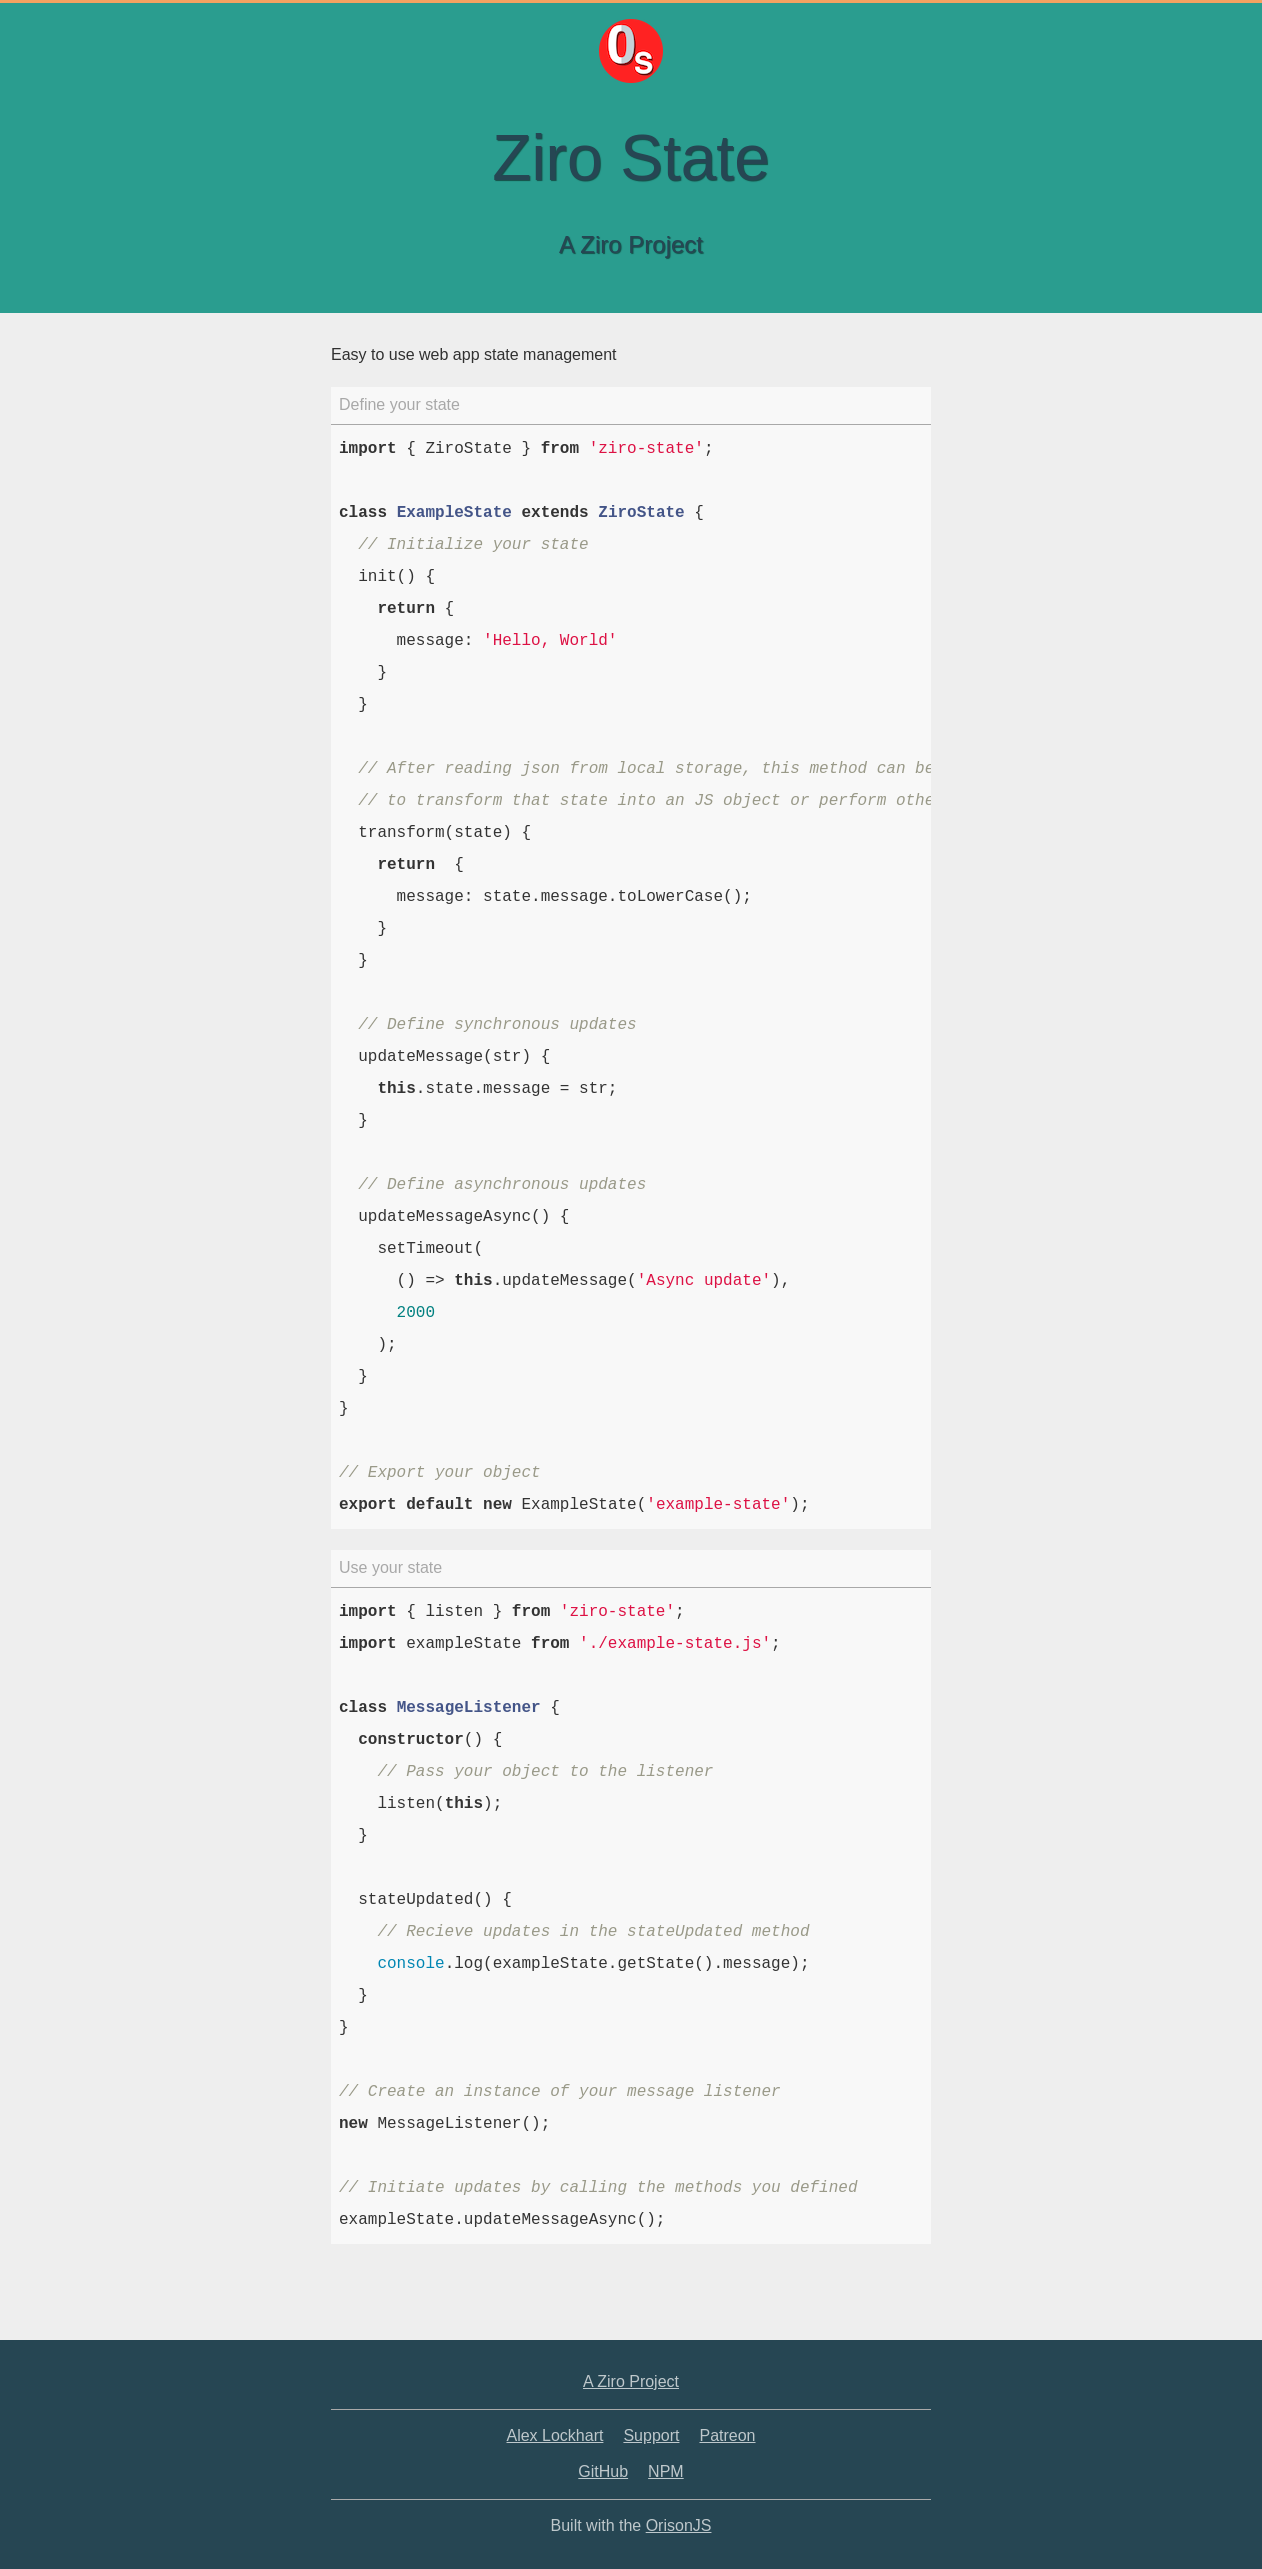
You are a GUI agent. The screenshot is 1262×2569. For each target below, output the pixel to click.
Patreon (727, 2435)
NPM (666, 2471)
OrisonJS (679, 2525)
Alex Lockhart (554, 2435)
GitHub (603, 2471)
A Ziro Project (631, 244)
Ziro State (630, 158)
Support (651, 2435)
